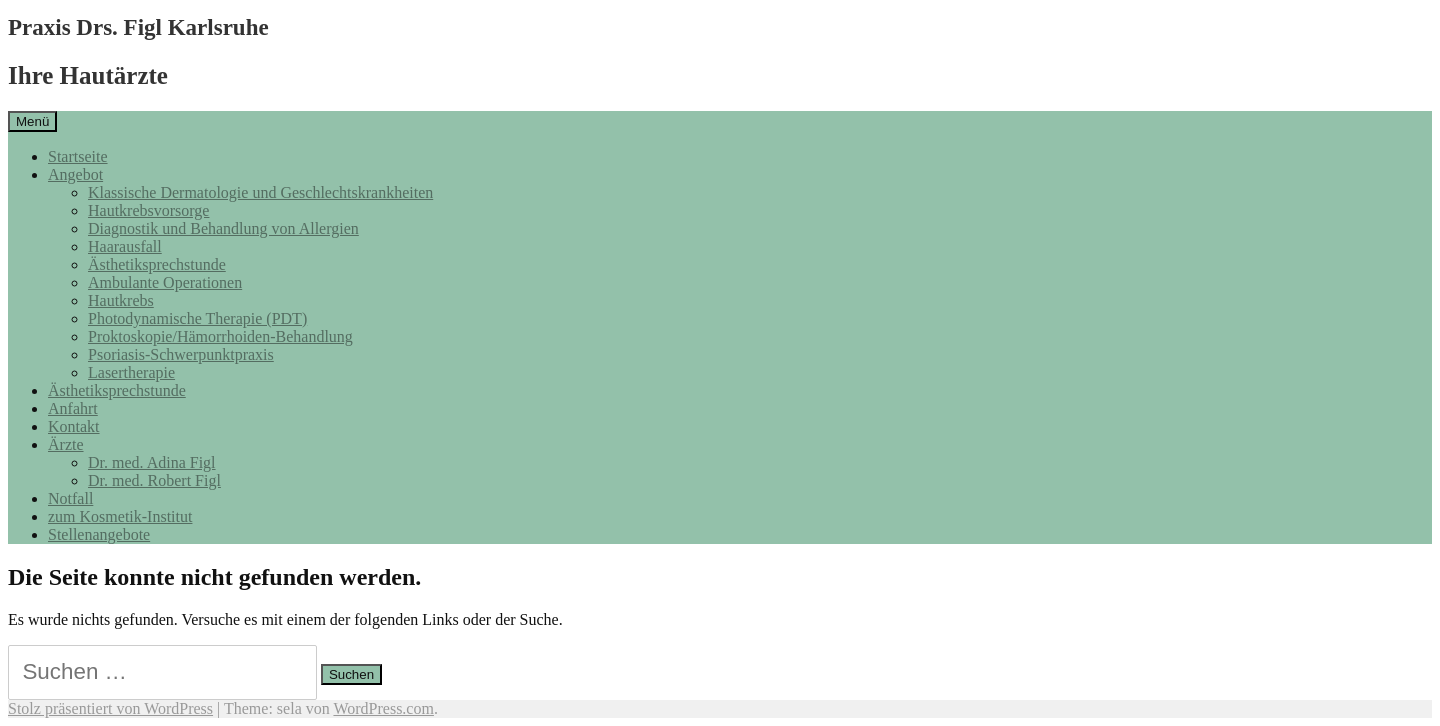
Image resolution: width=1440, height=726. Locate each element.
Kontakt (74, 426)
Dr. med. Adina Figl (152, 462)
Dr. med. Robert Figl (154, 480)
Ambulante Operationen (165, 282)
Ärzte (66, 444)
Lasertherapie (131, 372)
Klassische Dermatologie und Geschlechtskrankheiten (260, 192)
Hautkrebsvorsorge (148, 210)
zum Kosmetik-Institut (120, 516)
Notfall (70, 498)
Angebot (75, 174)
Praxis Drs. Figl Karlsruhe (138, 27)
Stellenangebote (99, 534)
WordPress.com (383, 708)
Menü (32, 121)
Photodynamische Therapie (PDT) (197, 318)
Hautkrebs (121, 300)
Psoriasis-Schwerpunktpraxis (181, 354)
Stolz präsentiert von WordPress (110, 708)
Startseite (78, 156)
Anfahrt (73, 408)
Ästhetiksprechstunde (157, 264)
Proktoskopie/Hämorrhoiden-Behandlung (220, 336)
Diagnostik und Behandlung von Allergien (223, 228)
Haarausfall (125, 246)
